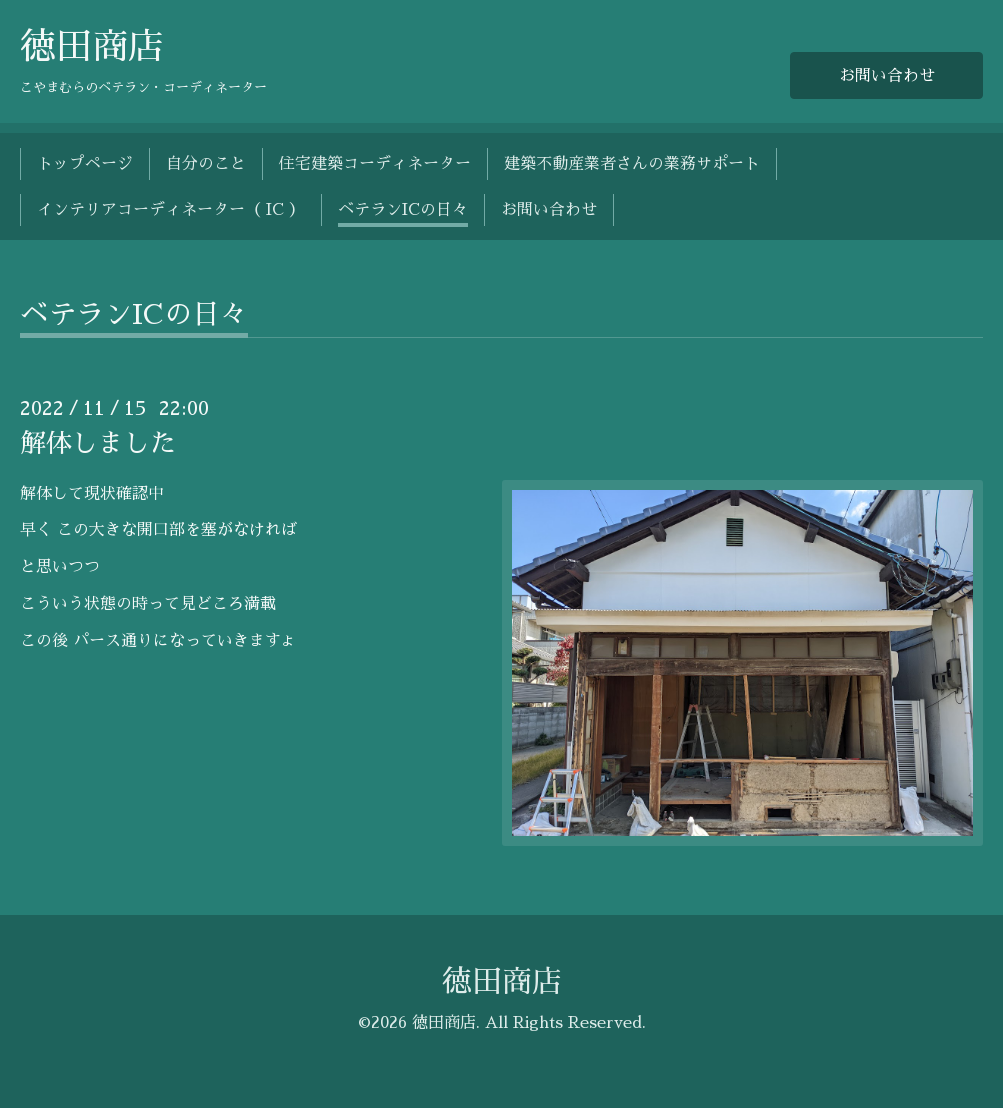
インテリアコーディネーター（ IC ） (171, 210)
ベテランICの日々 (403, 210)
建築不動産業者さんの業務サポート (632, 164)
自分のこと (206, 164)
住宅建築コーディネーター (375, 164)
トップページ (85, 164)
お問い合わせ (887, 76)
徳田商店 (92, 47)
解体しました (98, 443)
